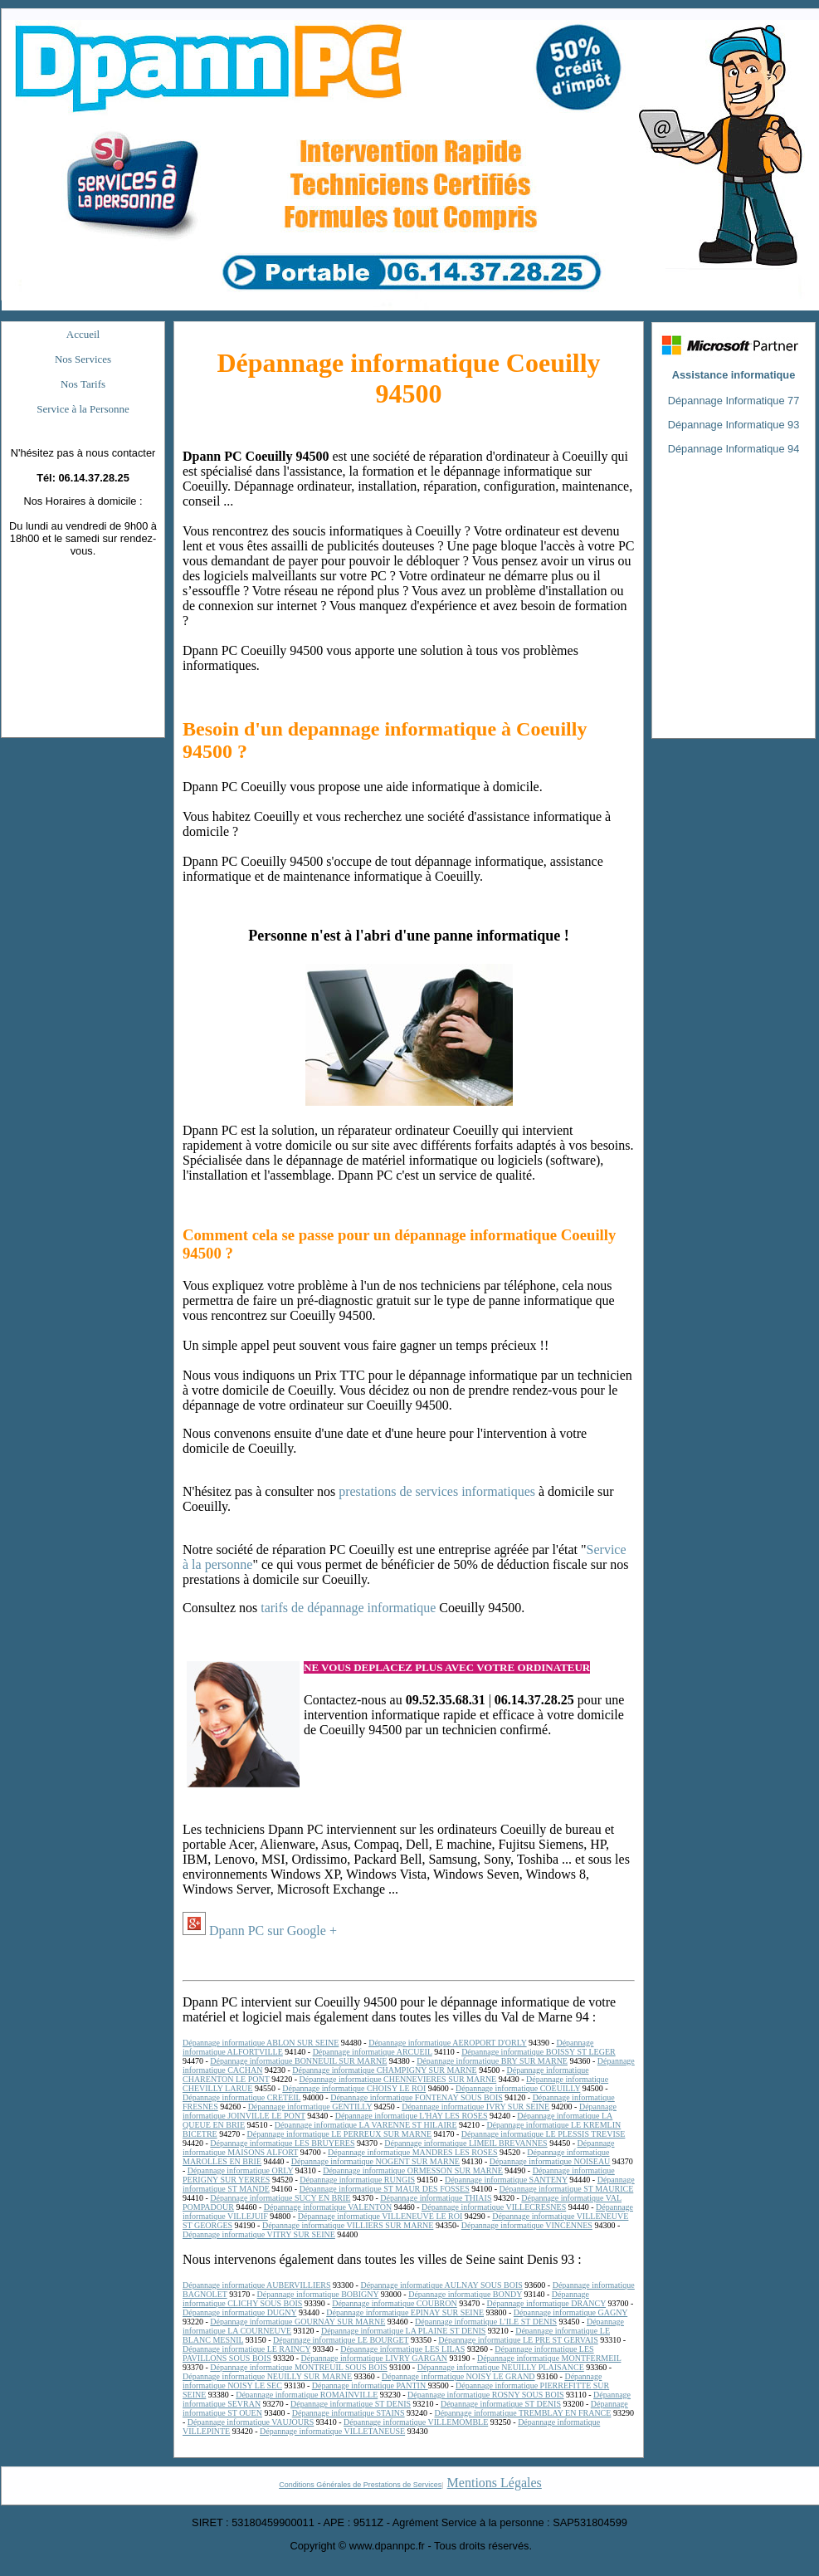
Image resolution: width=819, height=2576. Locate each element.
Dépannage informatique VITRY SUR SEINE (259, 2234)
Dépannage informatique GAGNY (570, 2312)
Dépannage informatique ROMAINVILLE (307, 2394)
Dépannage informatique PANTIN (370, 2385)
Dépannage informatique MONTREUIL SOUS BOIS (299, 2367)
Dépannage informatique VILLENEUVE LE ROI (380, 2216)
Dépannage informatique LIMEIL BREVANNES (465, 2143)
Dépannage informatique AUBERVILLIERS (257, 2285)
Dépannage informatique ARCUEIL (372, 2051)
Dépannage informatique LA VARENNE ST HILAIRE (366, 2124)
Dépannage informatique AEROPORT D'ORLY (447, 2042)
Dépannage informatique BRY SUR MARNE (492, 2060)
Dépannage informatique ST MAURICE (567, 2188)
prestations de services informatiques (437, 1491)
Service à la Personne (83, 409)
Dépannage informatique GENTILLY (310, 2106)
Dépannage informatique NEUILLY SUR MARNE (267, 2376)
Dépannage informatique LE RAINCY (246, 2349)
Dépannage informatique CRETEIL (241, 2097)
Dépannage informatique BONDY (465, 2294)
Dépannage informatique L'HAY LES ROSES (411, 2115)
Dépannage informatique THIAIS (435, 2197)
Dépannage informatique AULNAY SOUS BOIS (441, 2285)
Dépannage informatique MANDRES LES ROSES (412, 2152)
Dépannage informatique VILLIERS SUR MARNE (347, 2225)
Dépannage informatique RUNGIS (357, 2179)
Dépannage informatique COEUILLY (518, 2088)
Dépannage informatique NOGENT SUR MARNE (375, 2161)
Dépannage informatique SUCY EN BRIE (280, 2197)
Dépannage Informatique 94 (734, 448)
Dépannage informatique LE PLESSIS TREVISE (543, 2134)
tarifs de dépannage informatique (348, 1608)
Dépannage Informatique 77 (734, 400)
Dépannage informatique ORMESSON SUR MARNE (413, 2170)
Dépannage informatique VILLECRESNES (494, 2207)
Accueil (83, 334)
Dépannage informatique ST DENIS (350, 2403)
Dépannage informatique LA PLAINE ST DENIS (403, 2330)
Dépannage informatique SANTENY (506, 2179)
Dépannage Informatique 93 (734, 424)
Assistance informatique (734, 375)
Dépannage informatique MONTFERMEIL (549, 2358)
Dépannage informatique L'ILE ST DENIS (486, 2321)
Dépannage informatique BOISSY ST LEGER (538, 2051)
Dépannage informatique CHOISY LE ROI (354, 2088)
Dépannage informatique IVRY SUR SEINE (475, 2106)
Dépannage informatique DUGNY (239, 2312)
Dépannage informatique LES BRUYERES (282, 2143)
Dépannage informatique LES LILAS (402, 2349)
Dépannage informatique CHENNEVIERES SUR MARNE (397, 2079)
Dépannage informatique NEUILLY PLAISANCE (500, 2367)
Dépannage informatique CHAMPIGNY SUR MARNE (384, 2070)
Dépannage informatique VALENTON (328, 2207)
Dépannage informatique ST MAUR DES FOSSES (385, 2188)
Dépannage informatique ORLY (240, 2170)
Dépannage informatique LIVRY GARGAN (374, 2358)
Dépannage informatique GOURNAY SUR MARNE (297, 2321)
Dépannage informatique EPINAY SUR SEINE (405, 2312)
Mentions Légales (494, 2483)
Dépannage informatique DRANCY (546, 2303)
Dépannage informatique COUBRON (394, 2303)
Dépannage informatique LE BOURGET (340, 2339)
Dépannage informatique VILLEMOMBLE (416, 2422)
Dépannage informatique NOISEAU (550, 2161)
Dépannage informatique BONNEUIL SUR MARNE (298, 2060)
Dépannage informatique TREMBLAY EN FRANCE (522, 2412)
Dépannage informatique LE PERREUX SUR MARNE (339, 2134)
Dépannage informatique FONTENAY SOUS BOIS (416, 2097)
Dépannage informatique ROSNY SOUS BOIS (485, 2394)
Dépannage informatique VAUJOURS (251, 2422)
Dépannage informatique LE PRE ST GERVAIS (517, 2339)
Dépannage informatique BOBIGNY (318, 2294)
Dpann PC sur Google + (273, 1930)
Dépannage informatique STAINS (348, 2412)
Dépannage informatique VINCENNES (526, 2225)
